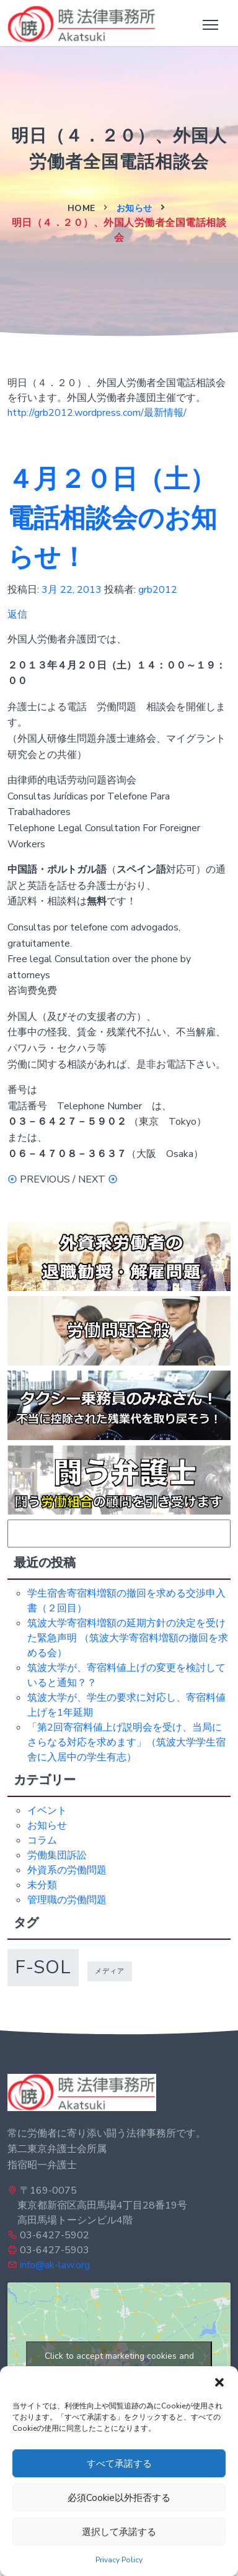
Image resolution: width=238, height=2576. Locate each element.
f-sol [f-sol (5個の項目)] (43, 1967)
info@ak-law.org (55, 2265)
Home (81, 208)
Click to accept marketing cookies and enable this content (119, 2363)
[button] (219, 2382)
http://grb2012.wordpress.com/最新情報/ (97, 413)
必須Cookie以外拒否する (119, 2498)
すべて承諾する (119, 2463)
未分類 (42, 1885)
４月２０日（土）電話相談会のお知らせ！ (112, 518)
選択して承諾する (119, 2532)
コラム (42, 1840)
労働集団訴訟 (57, 1855)
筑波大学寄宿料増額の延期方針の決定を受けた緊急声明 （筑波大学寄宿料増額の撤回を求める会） (127, 1638)
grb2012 (157, 590)
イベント (47, 1810)
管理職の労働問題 (67, 1900)
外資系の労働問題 (67, 1870)
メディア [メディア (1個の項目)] (110, 1971)
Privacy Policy (119, 2560)
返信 (17, 614)
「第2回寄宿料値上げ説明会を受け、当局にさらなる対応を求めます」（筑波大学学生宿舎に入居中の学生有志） (126, 1742)
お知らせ (134, 208)
